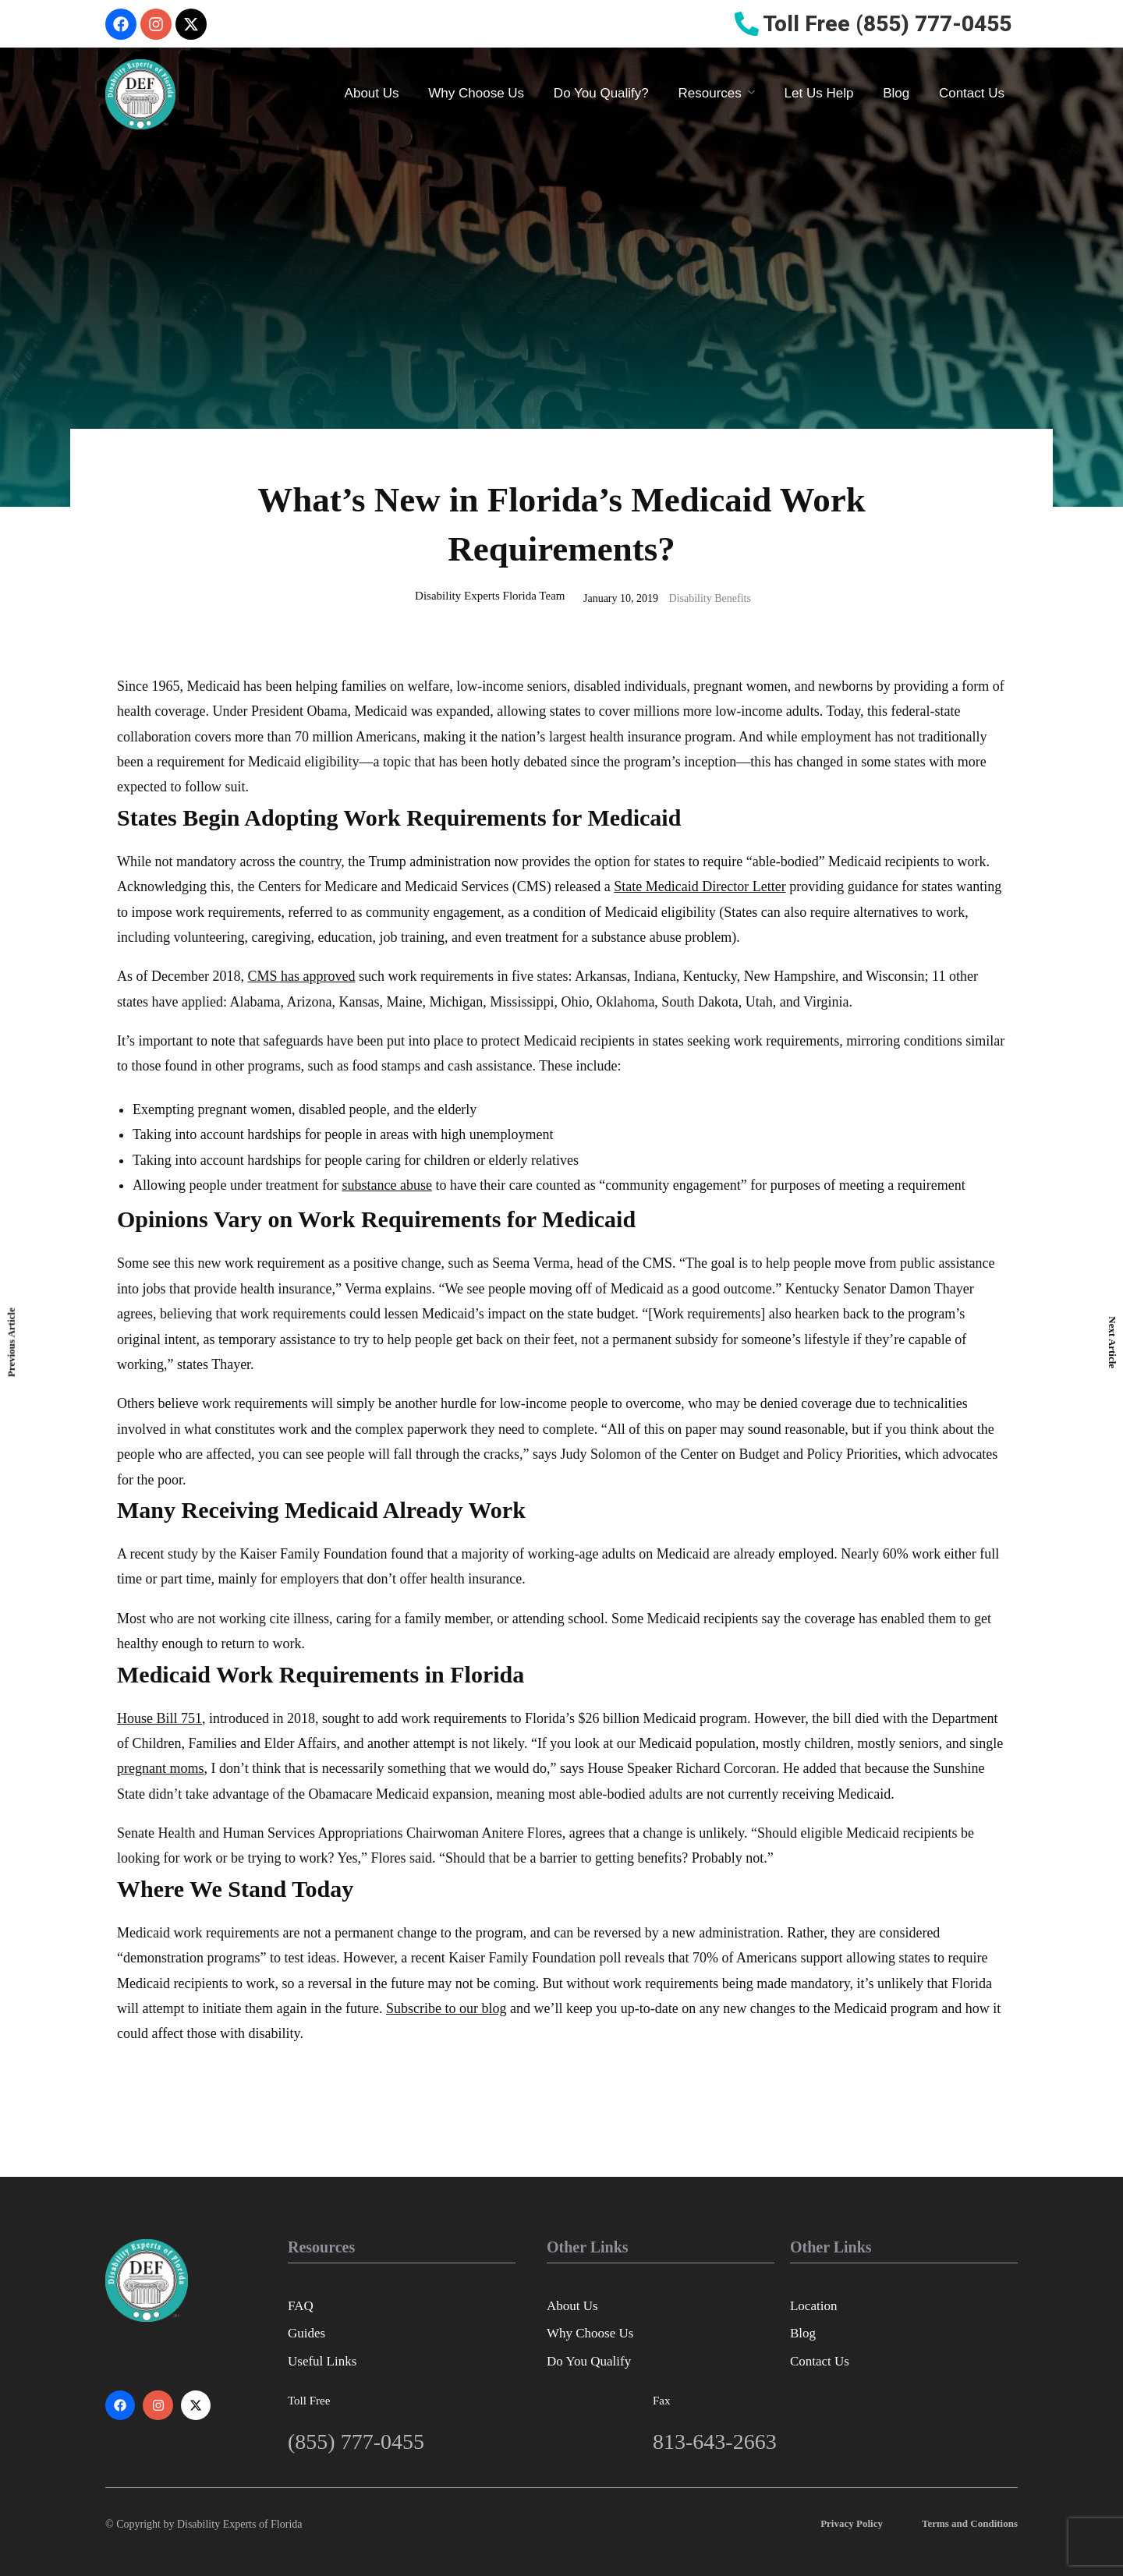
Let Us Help (819, 93)
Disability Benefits (710, 598)
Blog (896, 93)
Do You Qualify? (601, 93)
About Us (372, 93)
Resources (710, 93)
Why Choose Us (476, 93)
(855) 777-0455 (356, 2441)
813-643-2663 (715, 2441)
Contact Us (971, 93)
